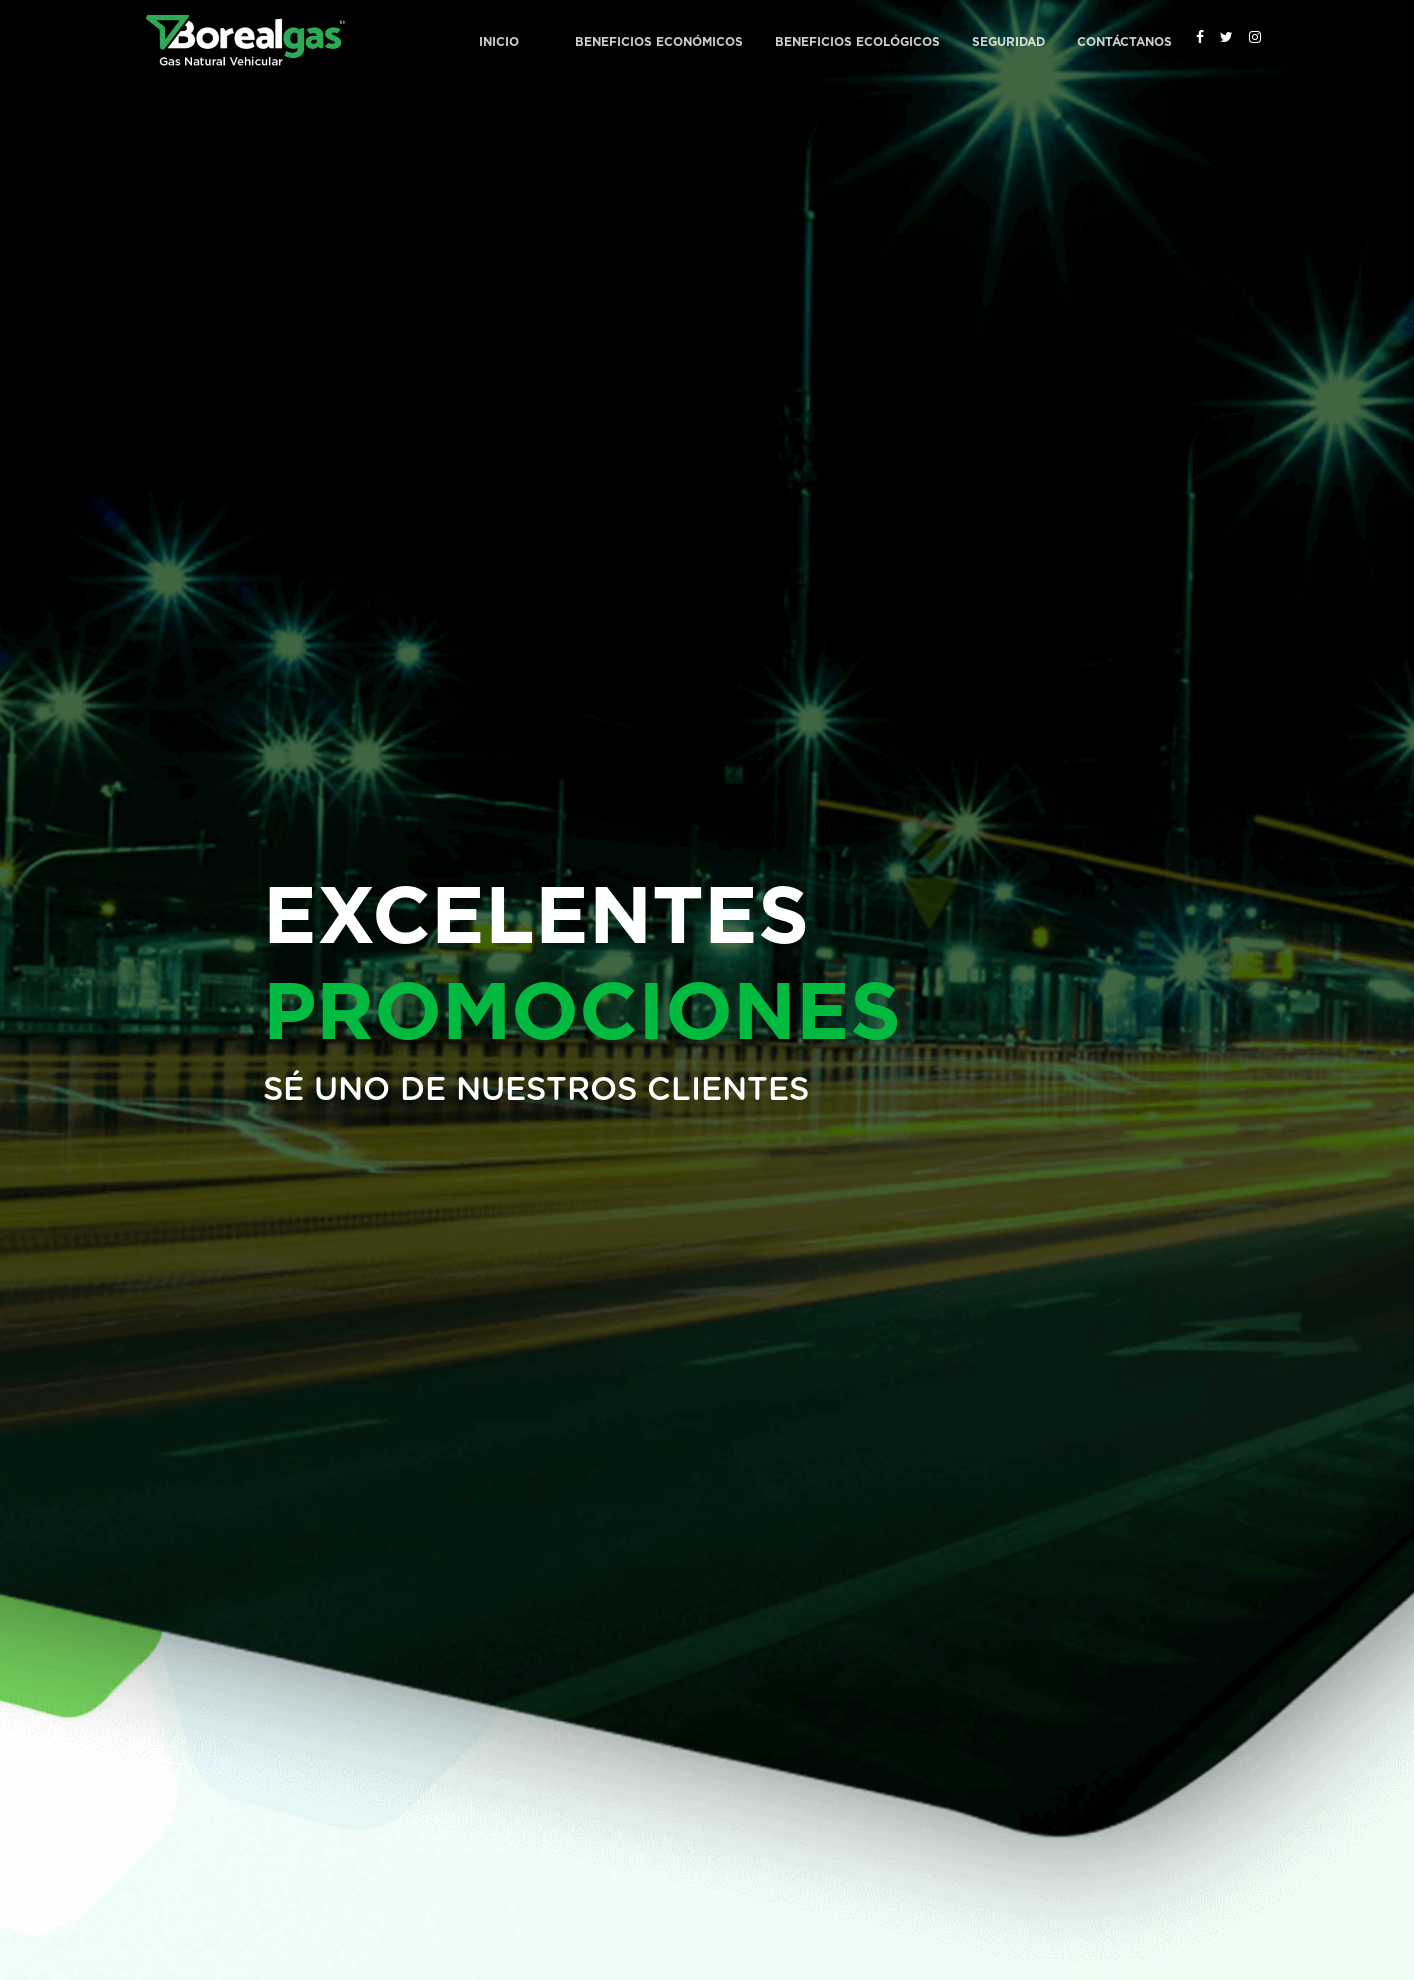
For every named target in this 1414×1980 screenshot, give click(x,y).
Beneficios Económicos (659, 42)
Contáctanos (1124, 42)
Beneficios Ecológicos (857, 42)
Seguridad (1008, 42)
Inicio (499, 42)
